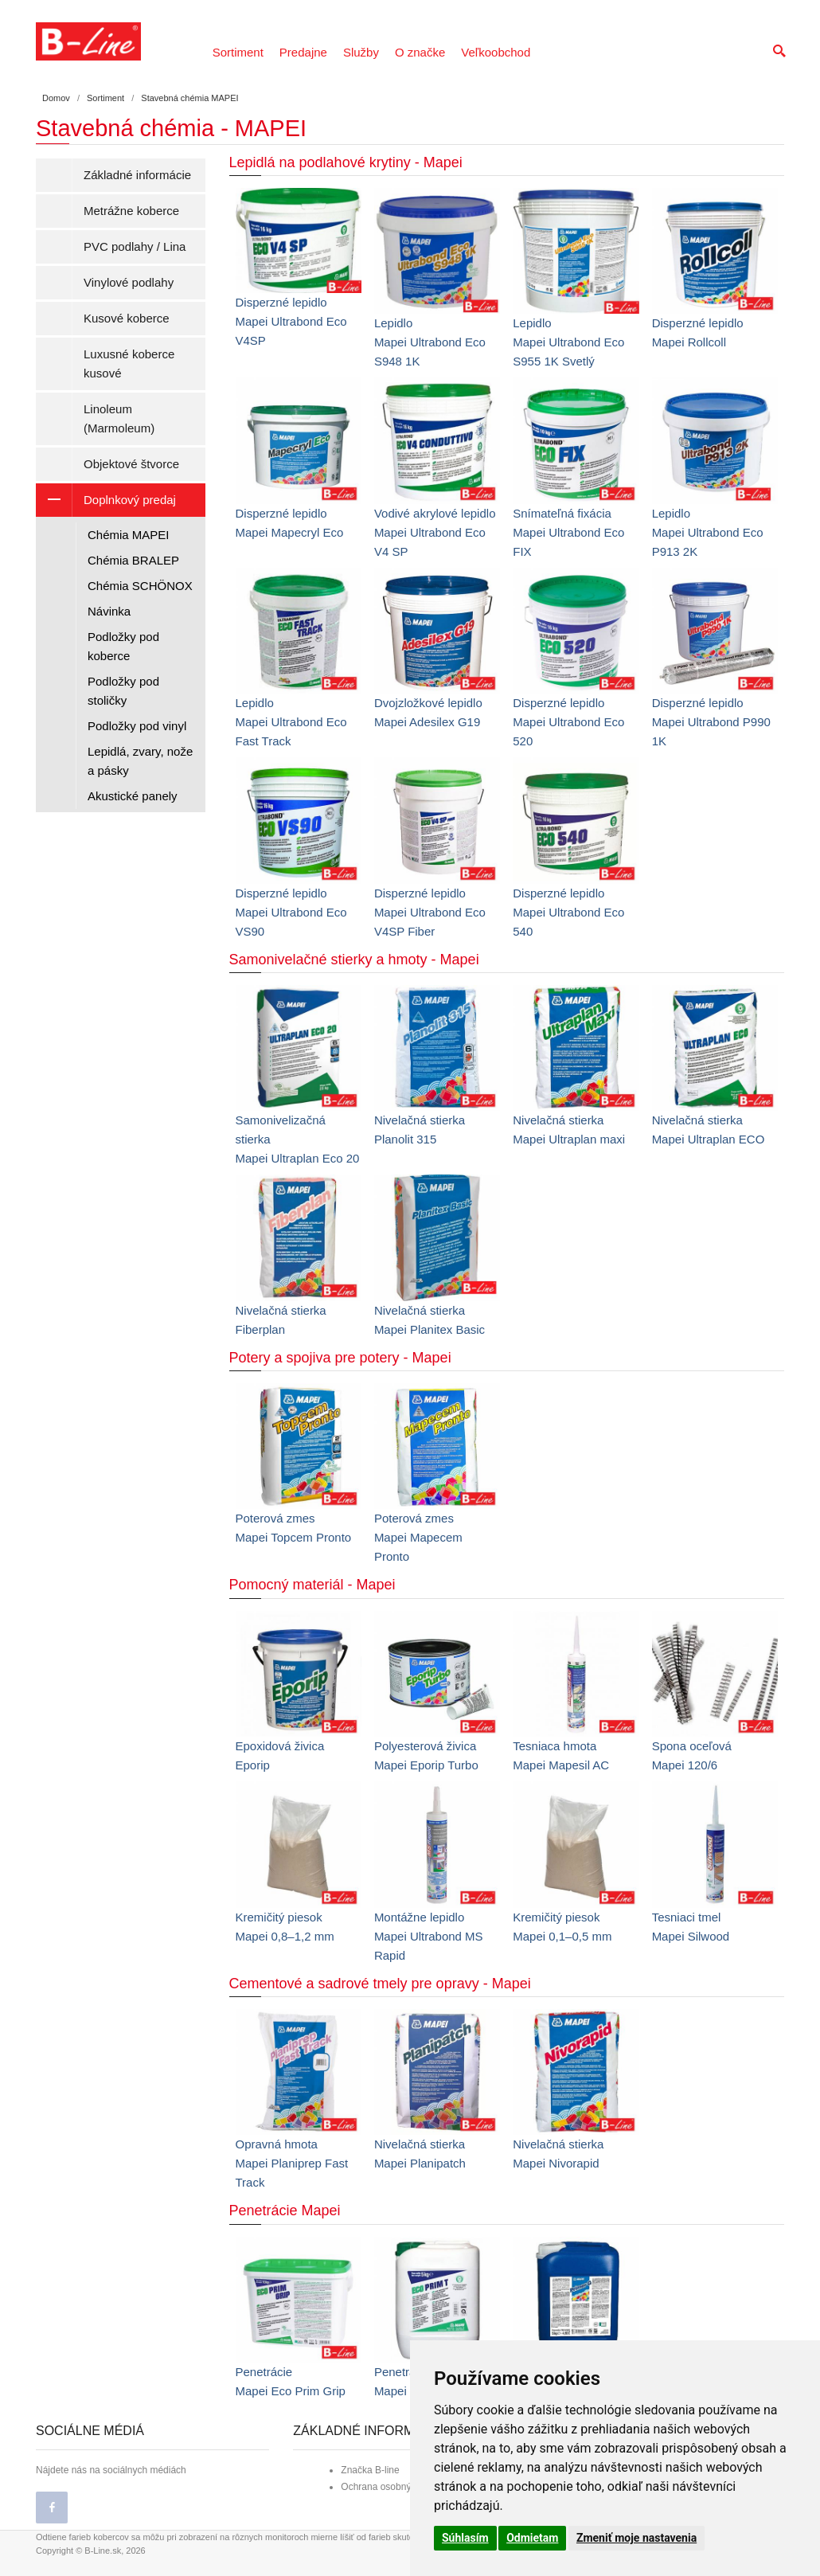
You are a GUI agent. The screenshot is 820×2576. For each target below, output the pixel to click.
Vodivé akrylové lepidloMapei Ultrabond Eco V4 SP (435, 532)
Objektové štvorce (131, 464)
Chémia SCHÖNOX (140, 585)
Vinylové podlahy (129, 282)
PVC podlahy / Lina (134, 246)
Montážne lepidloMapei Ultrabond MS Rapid (428, 1936)
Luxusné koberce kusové (129, 363)
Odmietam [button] (532, 2537)
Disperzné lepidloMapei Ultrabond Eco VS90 (291, 912)
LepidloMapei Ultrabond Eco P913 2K (707, 532)
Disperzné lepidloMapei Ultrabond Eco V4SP (291, 321)
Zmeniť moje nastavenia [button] (636, 2537)
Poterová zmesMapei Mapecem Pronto (418, 1537)
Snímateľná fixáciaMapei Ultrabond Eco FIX (568, 532)
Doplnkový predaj (106, 500)
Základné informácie (137, 175)
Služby (361, 52)
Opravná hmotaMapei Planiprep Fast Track (292, 2163)
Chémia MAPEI (129, 534)
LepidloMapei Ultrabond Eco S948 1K (430, 342)
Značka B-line (370, 2470)
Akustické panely (133, 796)
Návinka (109, 611)
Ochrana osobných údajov (396, 2486)
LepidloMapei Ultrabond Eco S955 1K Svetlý (568, 342)
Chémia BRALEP (133, 560)
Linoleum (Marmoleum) (119, 418)
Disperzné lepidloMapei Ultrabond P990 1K (711, 722)
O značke (420, 52)
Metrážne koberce (131, 210)
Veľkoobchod (495, 52)
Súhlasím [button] (465, 2537)
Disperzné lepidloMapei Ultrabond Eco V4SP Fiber (430, 912)
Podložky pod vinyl (137, 726)
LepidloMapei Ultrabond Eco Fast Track (291, 722)
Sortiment (238, 52)
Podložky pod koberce (123, 646)
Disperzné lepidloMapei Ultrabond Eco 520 (568, 722)
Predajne (303, 52)
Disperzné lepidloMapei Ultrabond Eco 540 (568, 912)
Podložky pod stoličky (123, 690)
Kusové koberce (127, 318)
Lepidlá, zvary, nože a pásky (140, 761)
